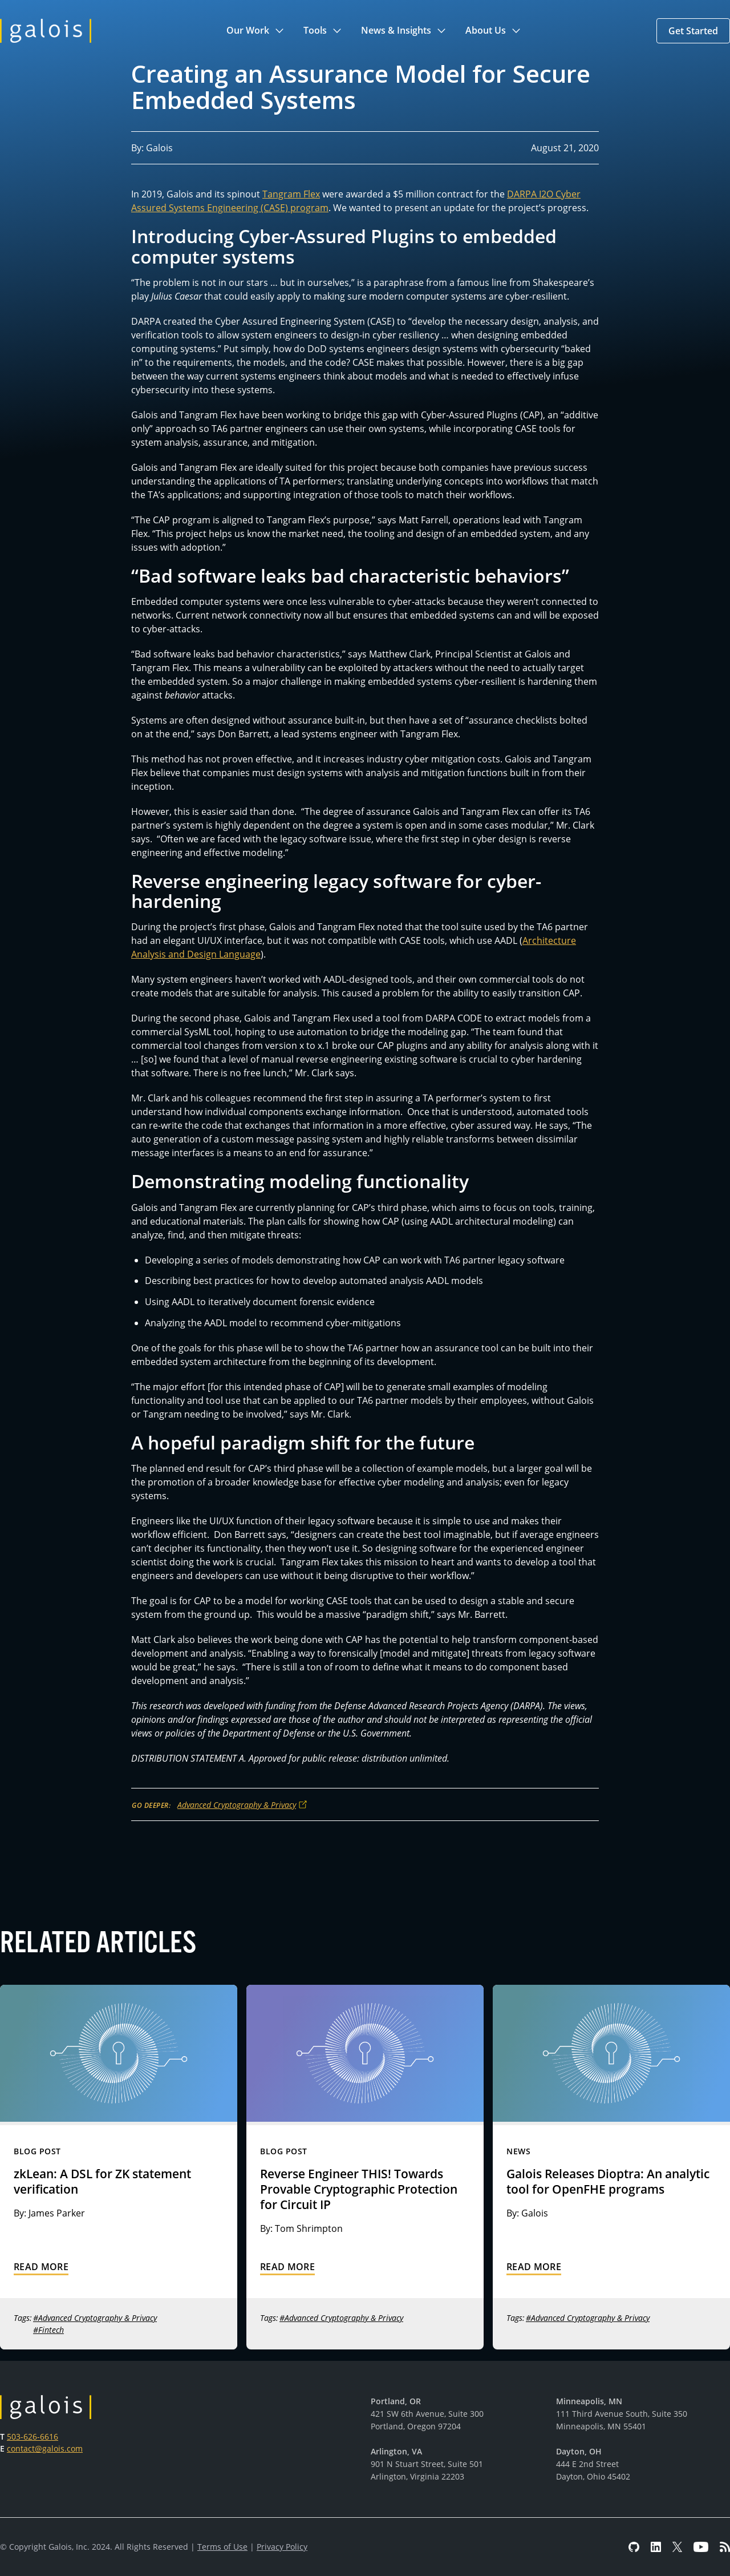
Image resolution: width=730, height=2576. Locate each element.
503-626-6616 (32, 2436)
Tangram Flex (291, 194)
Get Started (693, 31)
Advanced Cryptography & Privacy (236, 1804)
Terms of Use (222, 2546)
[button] (255, 31)
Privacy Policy (282, 2546)
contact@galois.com (45, 2448)
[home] (45, 31)
